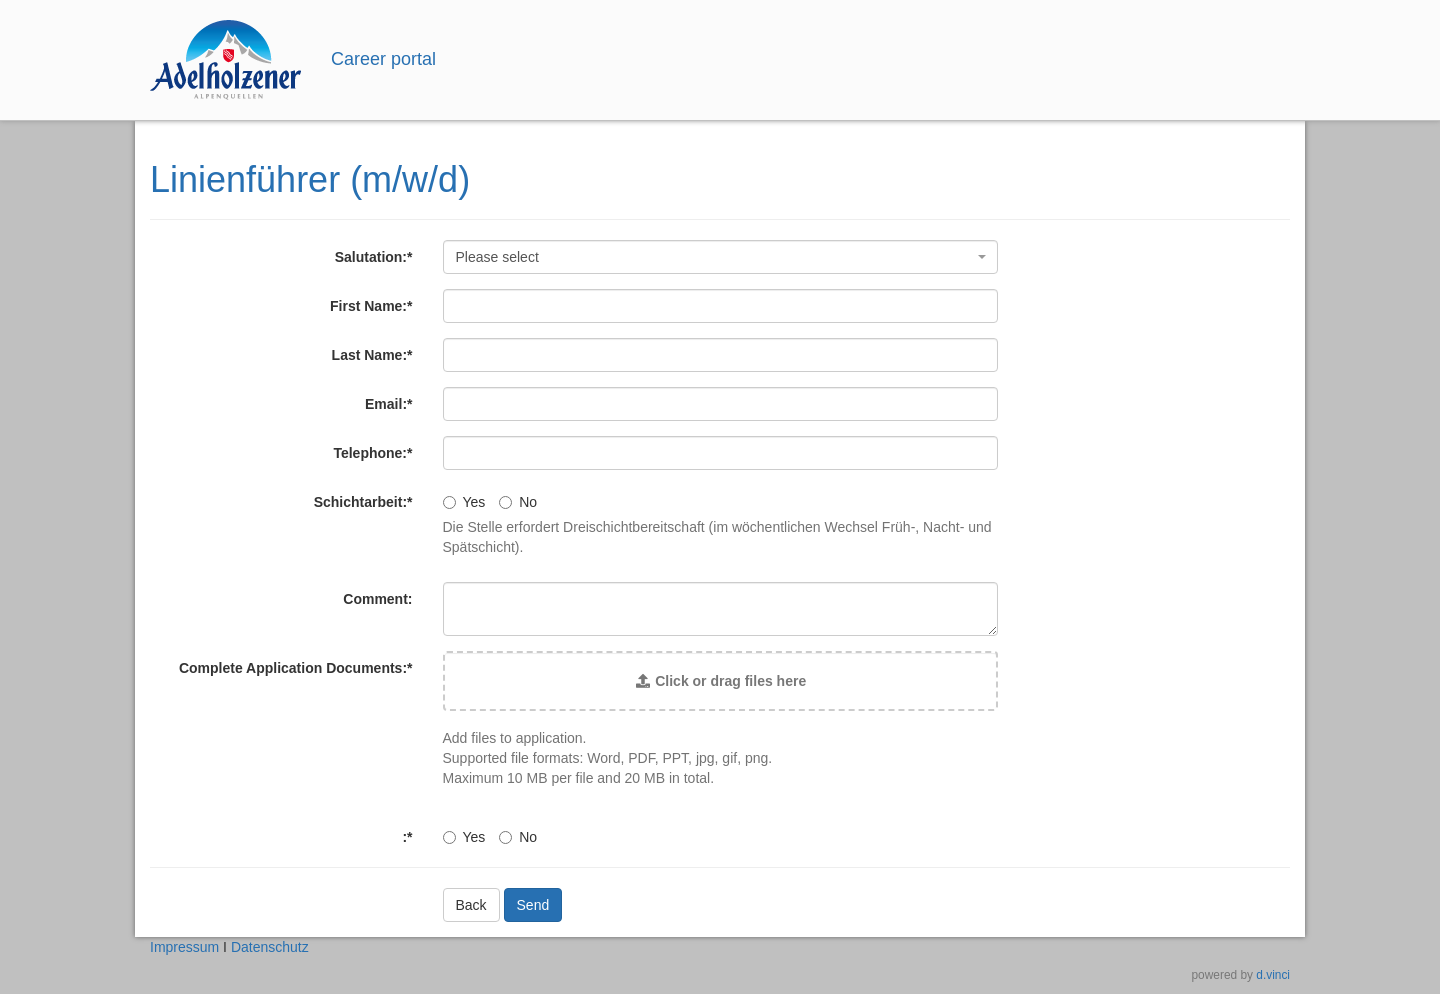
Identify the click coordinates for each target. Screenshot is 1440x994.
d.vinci (1273, 975)
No (518, 502)
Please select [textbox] (497, 257)
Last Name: (372, 355)
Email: (388, 404)
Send (533, 905)
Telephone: (372, 453)
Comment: (377, 599)
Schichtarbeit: (363, 502)
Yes (464, 502)
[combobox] (720, 257)
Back (471, 905)
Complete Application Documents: (296, 668)
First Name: (371, 306)
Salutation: (374, 257)
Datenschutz (270, 947)
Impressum (184, 947)
